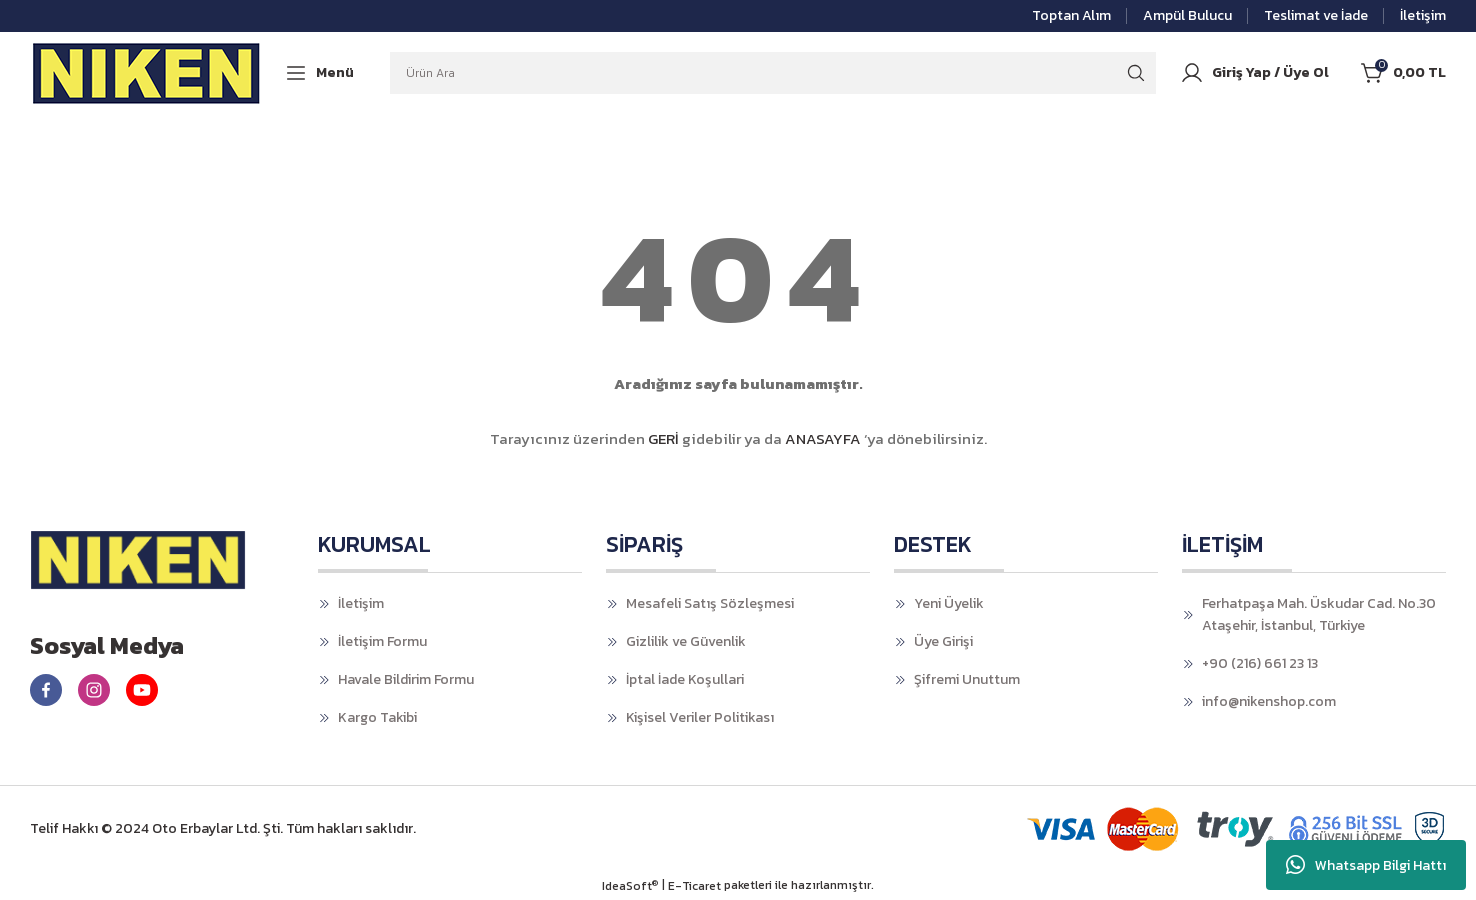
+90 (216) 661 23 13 (1260, 663)
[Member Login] (1254, 73)
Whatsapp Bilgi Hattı (1366, 865)
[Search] (773, 73)
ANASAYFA (823, 438)
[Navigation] (319, 72)
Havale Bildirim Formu (406, 679)
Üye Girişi (943, 641)
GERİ (663, 438)
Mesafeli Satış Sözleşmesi (710, 603)
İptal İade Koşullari (685, 679)
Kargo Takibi (377, 717)
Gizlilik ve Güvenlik (686, 641)
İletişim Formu (382, 641)
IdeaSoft (630, 886)
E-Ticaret (694, 886)
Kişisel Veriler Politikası (700, 717)
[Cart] (1403, 73)
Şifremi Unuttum (967, 679)
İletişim (361, 603)
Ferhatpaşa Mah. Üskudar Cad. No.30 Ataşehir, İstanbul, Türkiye (1319, 614)
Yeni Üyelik (949, 603)
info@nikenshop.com (1269, 701)
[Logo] (147, 73)
